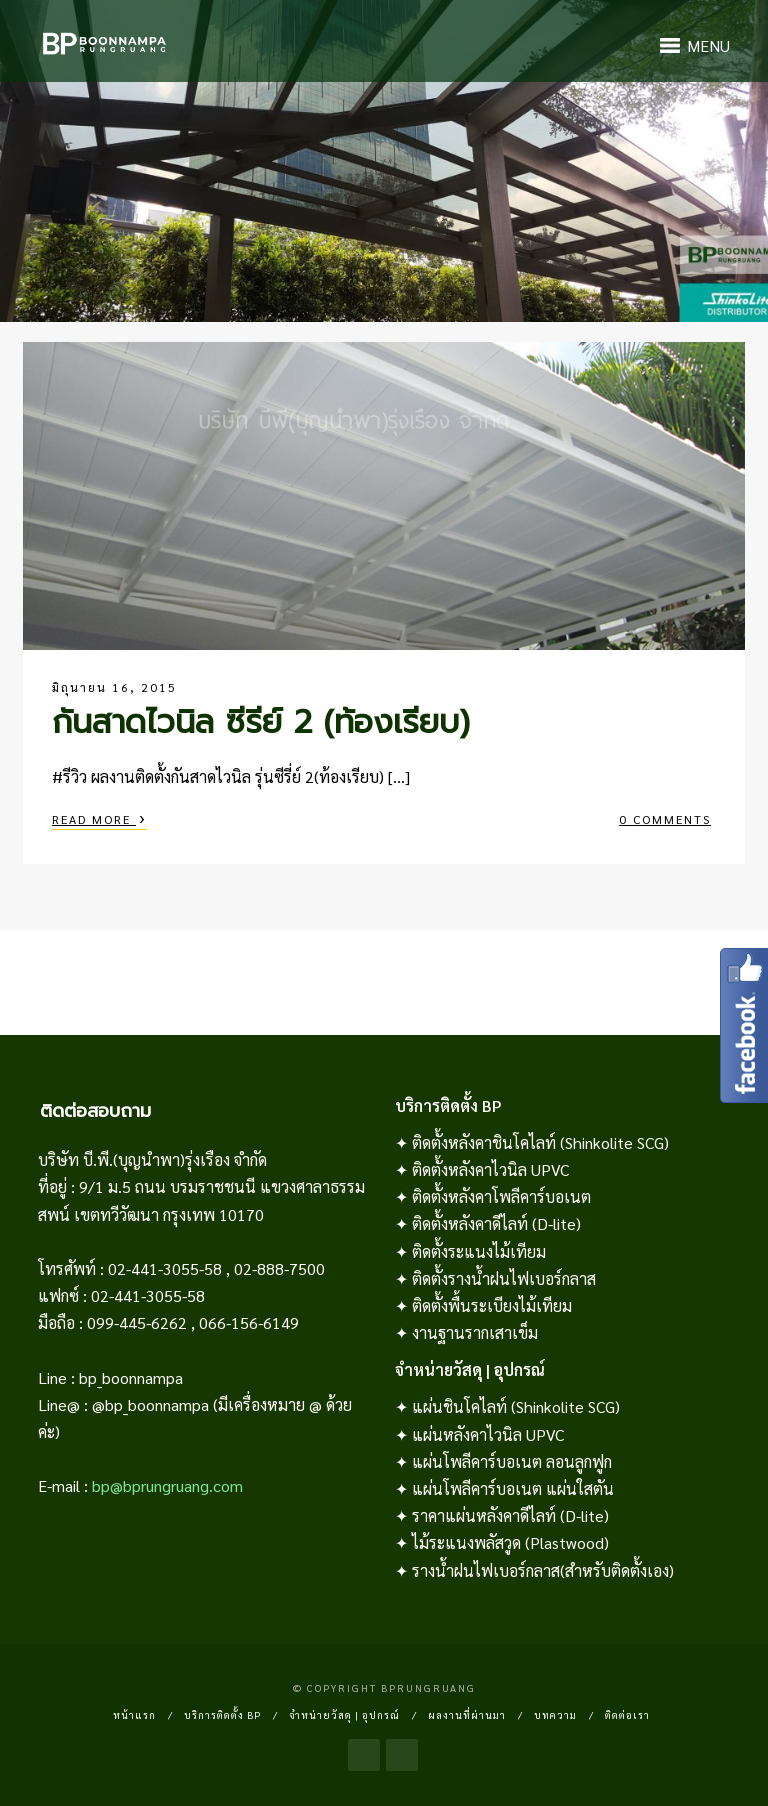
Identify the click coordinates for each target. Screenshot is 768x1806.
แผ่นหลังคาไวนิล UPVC (488, 1434)
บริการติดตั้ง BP (222, 1714)
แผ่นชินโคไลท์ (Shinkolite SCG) (516, 1406)
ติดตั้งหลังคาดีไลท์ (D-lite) (496, 1223)
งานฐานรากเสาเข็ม (475, 1332)
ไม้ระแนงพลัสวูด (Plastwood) (510, 1542)
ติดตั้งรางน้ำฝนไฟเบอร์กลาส (504, 1278)
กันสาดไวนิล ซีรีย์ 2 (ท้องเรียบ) (261, 722)
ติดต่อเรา (627, 1714)
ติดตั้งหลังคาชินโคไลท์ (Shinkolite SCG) (540, 1142)
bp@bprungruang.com (167, 1485)
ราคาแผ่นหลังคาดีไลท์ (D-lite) (510, 1515)
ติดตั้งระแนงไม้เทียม (479, 1251)
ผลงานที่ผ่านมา (467, 1714)
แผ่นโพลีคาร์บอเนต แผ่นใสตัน (513, 1488)
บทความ (555, 1714)
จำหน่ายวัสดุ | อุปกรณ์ (344, 1714)
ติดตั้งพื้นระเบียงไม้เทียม (492, 1305)
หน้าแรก (134, 1714)
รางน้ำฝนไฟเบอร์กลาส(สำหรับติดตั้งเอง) (543, 1570)
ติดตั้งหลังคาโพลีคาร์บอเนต (501, 1196)
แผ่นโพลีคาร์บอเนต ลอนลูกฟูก (512, 1461)
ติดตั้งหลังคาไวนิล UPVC (490, 1169)
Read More (99, 817)
